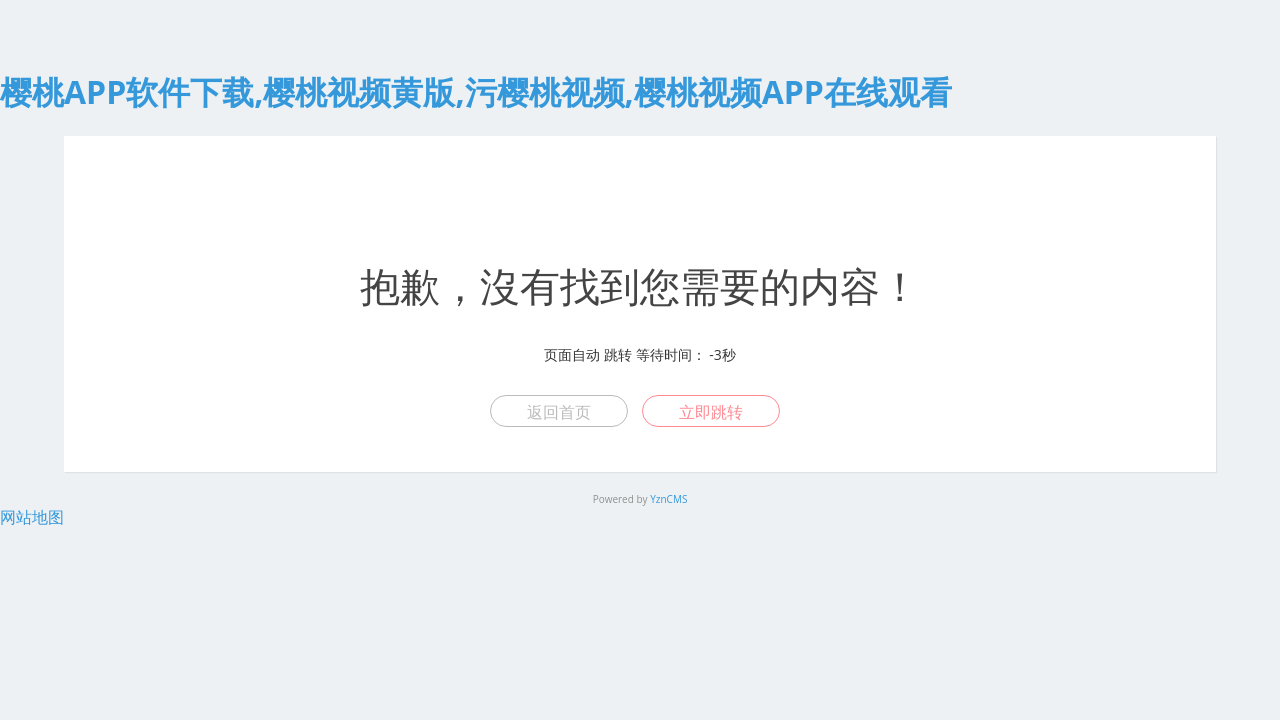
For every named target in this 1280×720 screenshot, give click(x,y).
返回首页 (559, 412)
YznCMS (668, 499)
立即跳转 (711, 412)
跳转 (618, 354)
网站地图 (32, 517)
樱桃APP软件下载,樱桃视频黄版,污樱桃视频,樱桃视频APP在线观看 (476, 91)
